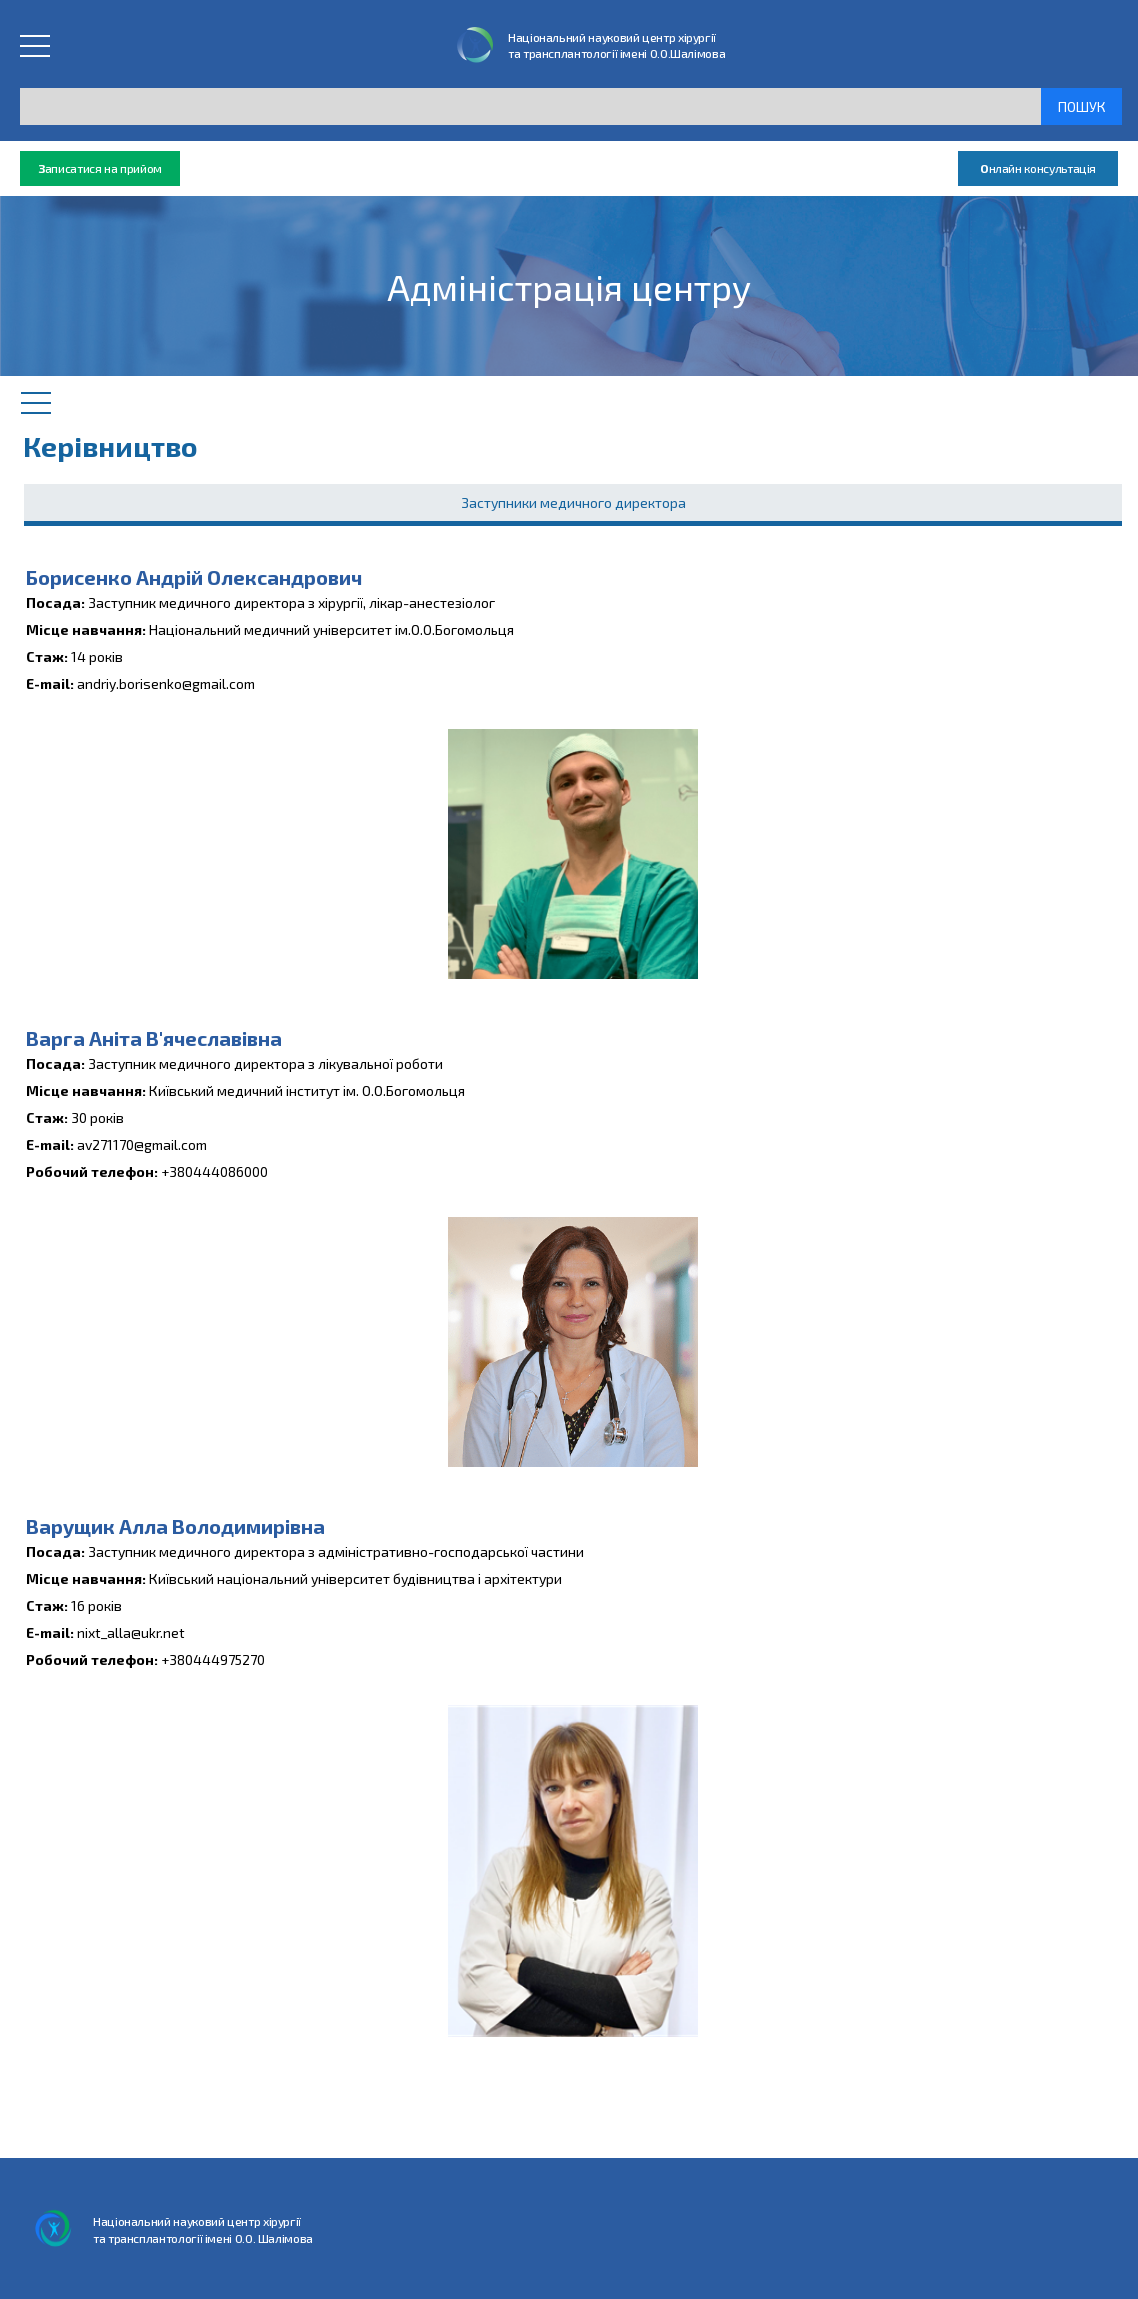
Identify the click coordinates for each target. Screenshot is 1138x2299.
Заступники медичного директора (573, 502)
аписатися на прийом (100, 168)
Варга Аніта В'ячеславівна (154, 1038)
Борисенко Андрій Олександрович (194, 577)
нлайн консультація (1038, 168)
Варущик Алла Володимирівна (175, 1526)
